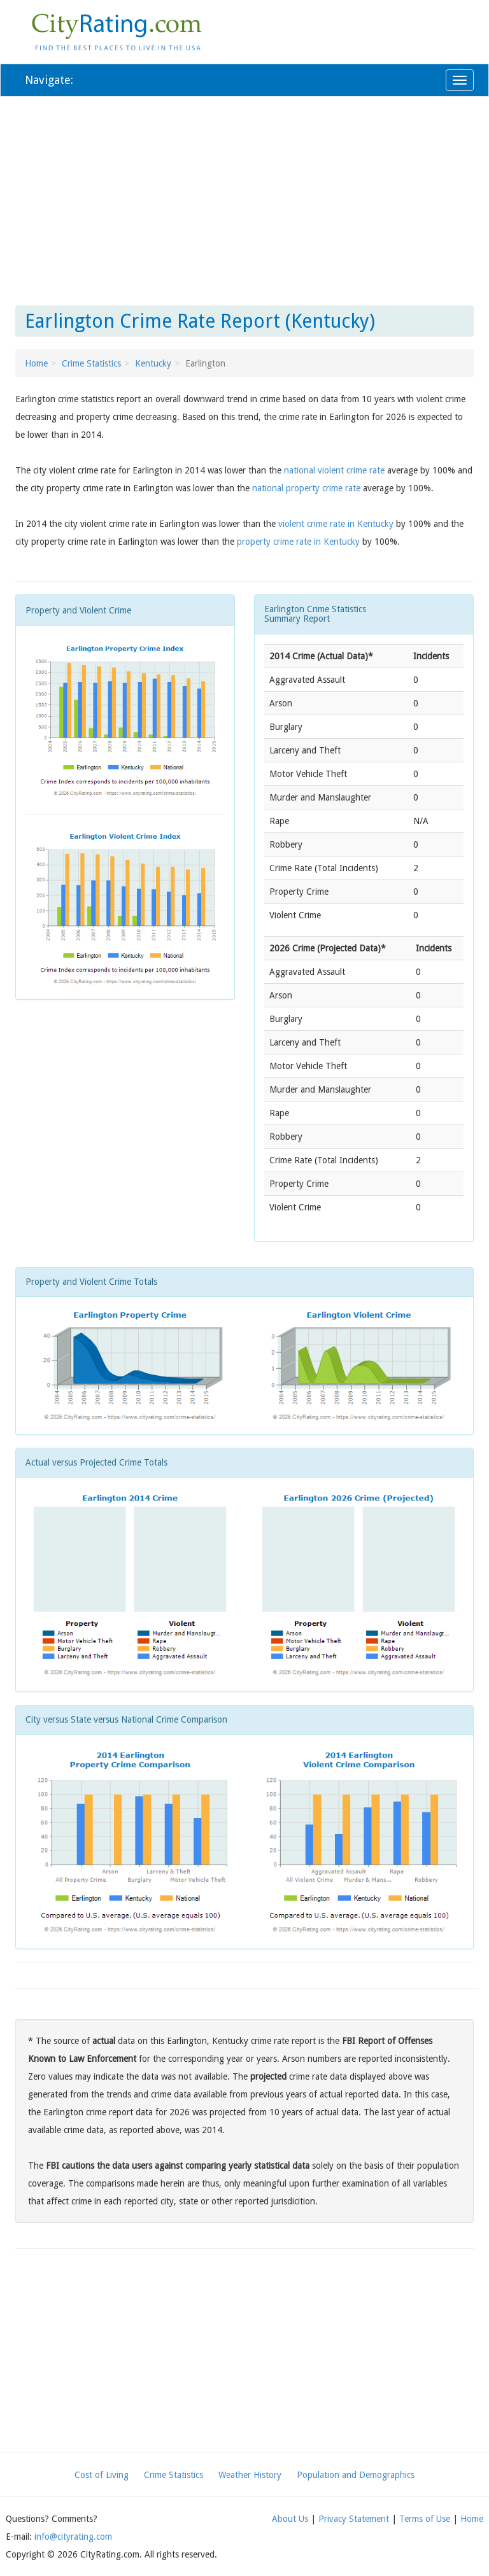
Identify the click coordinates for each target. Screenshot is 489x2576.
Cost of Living (101, 2475)
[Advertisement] (244, 198)
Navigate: (49, 80)
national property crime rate (306, 488)
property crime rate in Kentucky (298, 541)
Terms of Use (424, 2519)
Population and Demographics (356, 2475)
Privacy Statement (353, 2519)
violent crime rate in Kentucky (335, 524)
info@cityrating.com (73, 2536)
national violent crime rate (334, 470)
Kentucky (153, 363)
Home (36, 363)
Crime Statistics (91, 363)
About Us (290, 2519)
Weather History (249, 2475)
